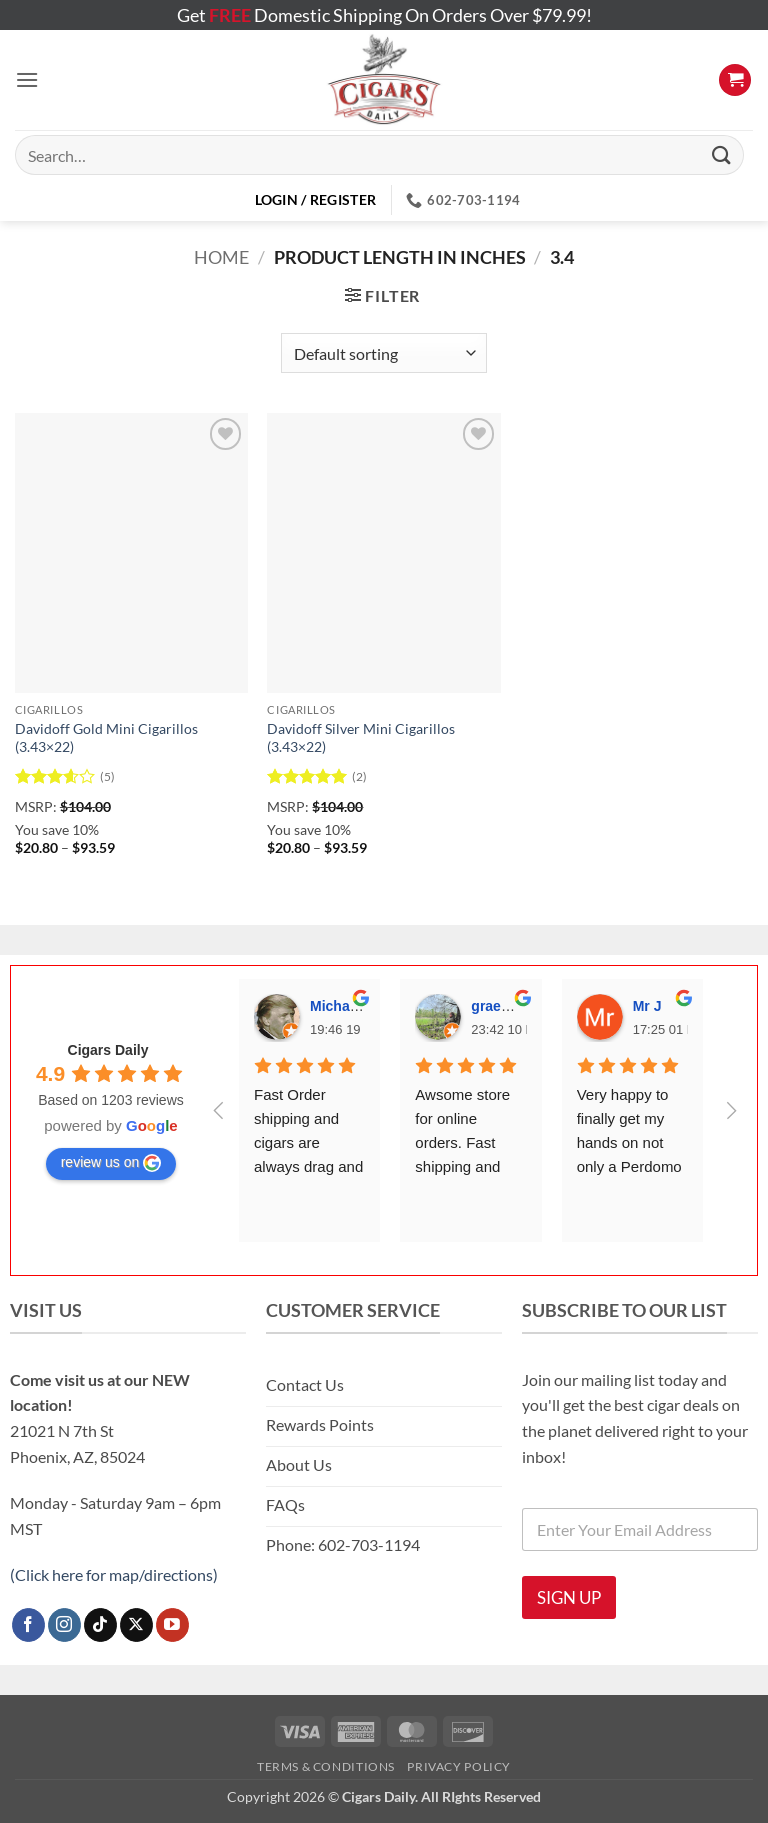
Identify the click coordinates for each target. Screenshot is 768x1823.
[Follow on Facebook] (28, 1625)
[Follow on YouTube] (172, 1625)
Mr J (647, 1006)
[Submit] (722, 154)
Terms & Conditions (326, 1766)
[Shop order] (383, 353)
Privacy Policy (459, 1766)
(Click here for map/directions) (114, 1574)
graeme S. (504, 1006)
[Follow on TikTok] (100, 1625)
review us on (111, 1163)
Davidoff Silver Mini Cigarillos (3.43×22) (361, 738)
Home (221, 257)
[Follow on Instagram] (64, 1625)
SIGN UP (569, 1597)
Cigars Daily (108, 1050)
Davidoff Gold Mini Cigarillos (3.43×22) (106, 738)
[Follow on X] (136, 1625)
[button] (27, 79)
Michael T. (343, 1006)
